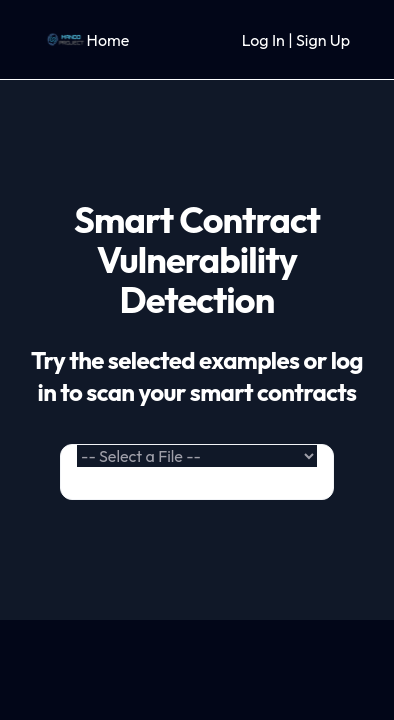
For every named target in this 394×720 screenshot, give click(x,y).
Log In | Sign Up (296, 40)
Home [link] (108, 40)
